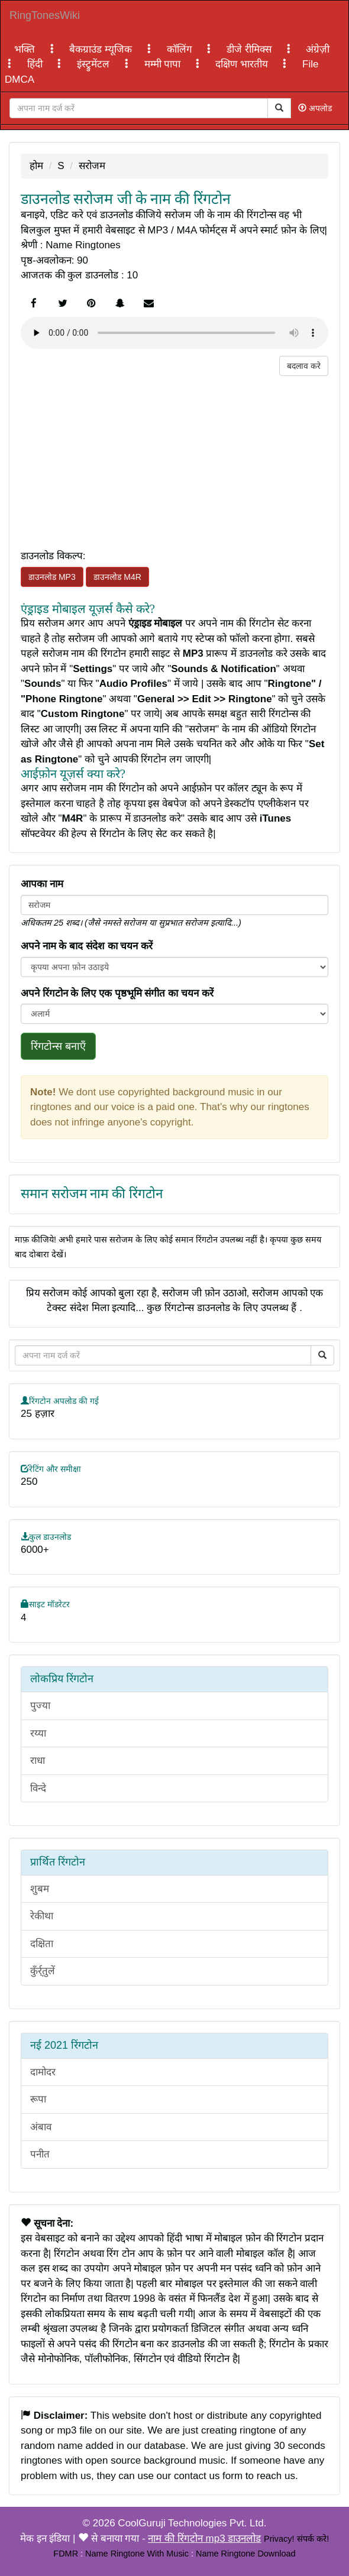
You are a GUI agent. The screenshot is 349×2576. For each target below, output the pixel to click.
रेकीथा (41, 1916)
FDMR (65, 2553)
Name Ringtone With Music (137, 2553)
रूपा (38, 2099)
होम (36, 165)
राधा (37, 1760)
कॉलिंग (181, 49)
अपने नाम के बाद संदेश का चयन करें (87, 946)
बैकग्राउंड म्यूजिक (101, 49)
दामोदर (43, 2072)
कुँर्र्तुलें (42, 1971)
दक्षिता (41, 1943)
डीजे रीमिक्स (250, 49)
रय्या (38, 1733)
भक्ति (26, 49)
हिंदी (36, 64)
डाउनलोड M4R (117, 577)
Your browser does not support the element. (174, 333)
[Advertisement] (174, 458)
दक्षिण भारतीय (242, 64)
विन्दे (38, 1788)
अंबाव (40, 2127)
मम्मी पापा (163, 64)
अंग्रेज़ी (317, 49)
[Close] (138, 108)
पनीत (40, 2154)
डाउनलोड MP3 (52, 577)
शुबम (39, 1888)
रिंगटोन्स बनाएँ (58, 1046)
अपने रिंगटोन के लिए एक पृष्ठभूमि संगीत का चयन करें (117, 993)
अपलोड (315, 108)
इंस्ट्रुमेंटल (94, 64)
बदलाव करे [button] (304, 366)
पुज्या (40, 1705)
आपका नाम (42, 884)
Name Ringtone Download (246, 2553)
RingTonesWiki (44, 15)
